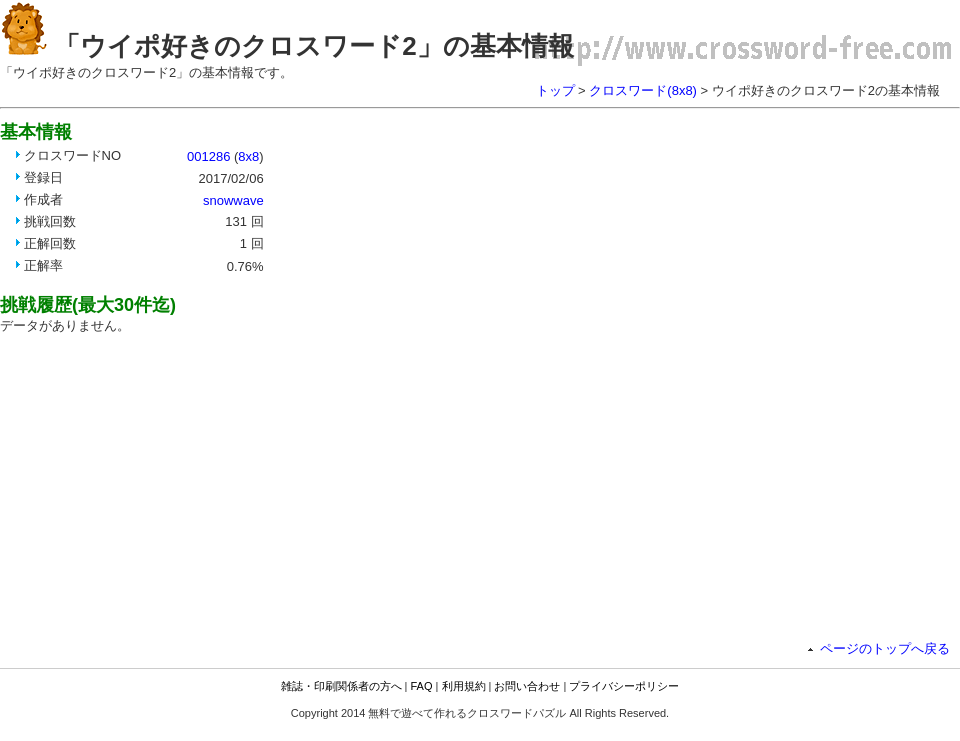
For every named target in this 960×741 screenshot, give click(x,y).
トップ (555, 90)
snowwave (233, 200)
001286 (208, 156)
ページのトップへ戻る (885, 648)
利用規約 (464, 686)
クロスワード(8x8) (643, 90)
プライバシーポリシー (624, 686)
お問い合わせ (527, 686)
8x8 (248, 156)
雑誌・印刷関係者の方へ (341, 686)
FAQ (422, 686)
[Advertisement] (497, 182)
